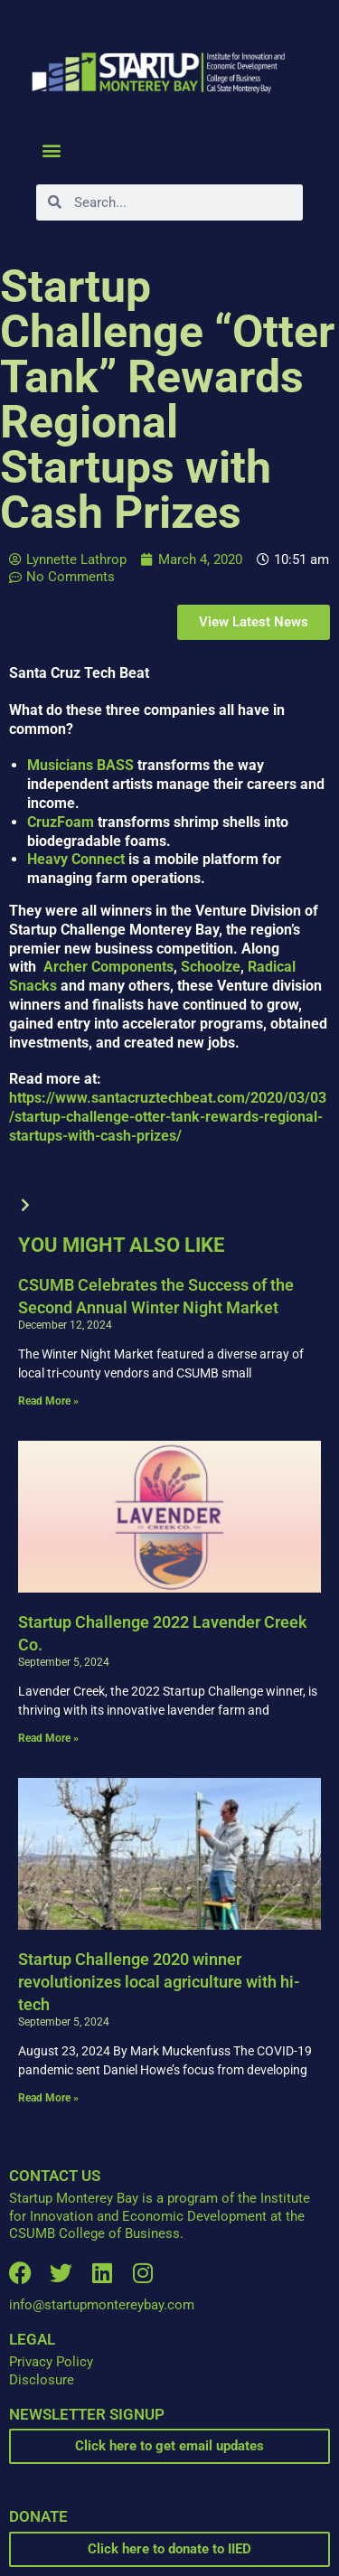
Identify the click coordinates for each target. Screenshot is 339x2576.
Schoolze (210, 966)
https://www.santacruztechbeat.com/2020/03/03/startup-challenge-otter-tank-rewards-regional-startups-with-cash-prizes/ (167, 1116)
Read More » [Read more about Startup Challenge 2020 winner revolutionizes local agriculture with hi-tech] (48, 2098)
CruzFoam (60, 822)
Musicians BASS (80, 765)
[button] (51, 150)
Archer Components (107, 966)
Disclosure (41, 2380)
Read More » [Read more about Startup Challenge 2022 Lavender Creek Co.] (48, 1738)
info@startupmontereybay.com (101, 2305)
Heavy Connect (76, 859)
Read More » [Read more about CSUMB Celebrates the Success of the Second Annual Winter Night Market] (48, 1401)
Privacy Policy (51, 2362)
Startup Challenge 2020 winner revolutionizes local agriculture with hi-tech (159, 1982)
